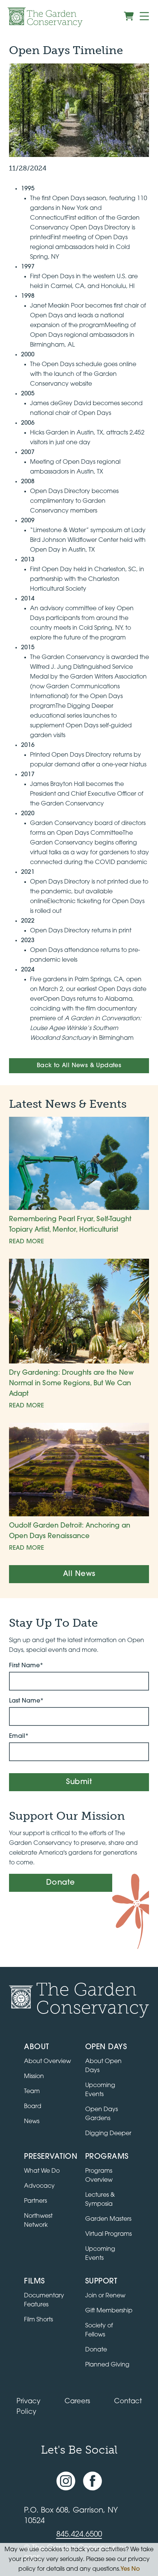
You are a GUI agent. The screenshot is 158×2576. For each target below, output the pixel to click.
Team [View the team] (32, 2092)
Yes (125, 2569)
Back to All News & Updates (79, 1066)
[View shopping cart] (129, 16)
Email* (19, 1736)
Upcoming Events (100, 2253)
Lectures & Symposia (100, 2199)
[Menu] (144, 16)
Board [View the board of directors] (32, 2107)
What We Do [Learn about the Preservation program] (42, 2171)
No (135, 2569)
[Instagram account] (65, 2481)
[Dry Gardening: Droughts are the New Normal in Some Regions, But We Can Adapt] (79, 1335)
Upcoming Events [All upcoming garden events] (100, 2090)
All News (79, 1574)
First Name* (26, 1666)
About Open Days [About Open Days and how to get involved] (103, 2066)
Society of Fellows (99, 2330)
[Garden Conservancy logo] (45, 17)
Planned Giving (107, 2365)
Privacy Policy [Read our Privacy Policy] (29, 2407)
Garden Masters (108, 2219)
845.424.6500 (79, 2534)
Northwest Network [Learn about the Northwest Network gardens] (38, 2220)
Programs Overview (99, 2175)
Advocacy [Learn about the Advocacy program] (39, 2186)
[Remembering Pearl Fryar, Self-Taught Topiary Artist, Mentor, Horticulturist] (79, 1182)
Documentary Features (44, 2300)
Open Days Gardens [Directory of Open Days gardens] (101, 2114)
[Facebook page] (92, 2481)
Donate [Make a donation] (60, 1883)
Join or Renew (105, 2296)
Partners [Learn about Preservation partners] (35, 2201)
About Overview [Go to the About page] (47, 2062)
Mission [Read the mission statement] (34, 2077)
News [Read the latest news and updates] (31, 2122)
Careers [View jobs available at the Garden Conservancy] (77, 2401)
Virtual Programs (108, 2234)
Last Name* (26, 1701)
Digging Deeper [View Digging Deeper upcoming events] (108, 2134)
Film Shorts (38, 2320)
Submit (79, 1782)
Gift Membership (108, 2311)
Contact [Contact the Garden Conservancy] (128, 2401)
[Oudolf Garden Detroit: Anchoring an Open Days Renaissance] (79, 1488)
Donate (96, 2350)
